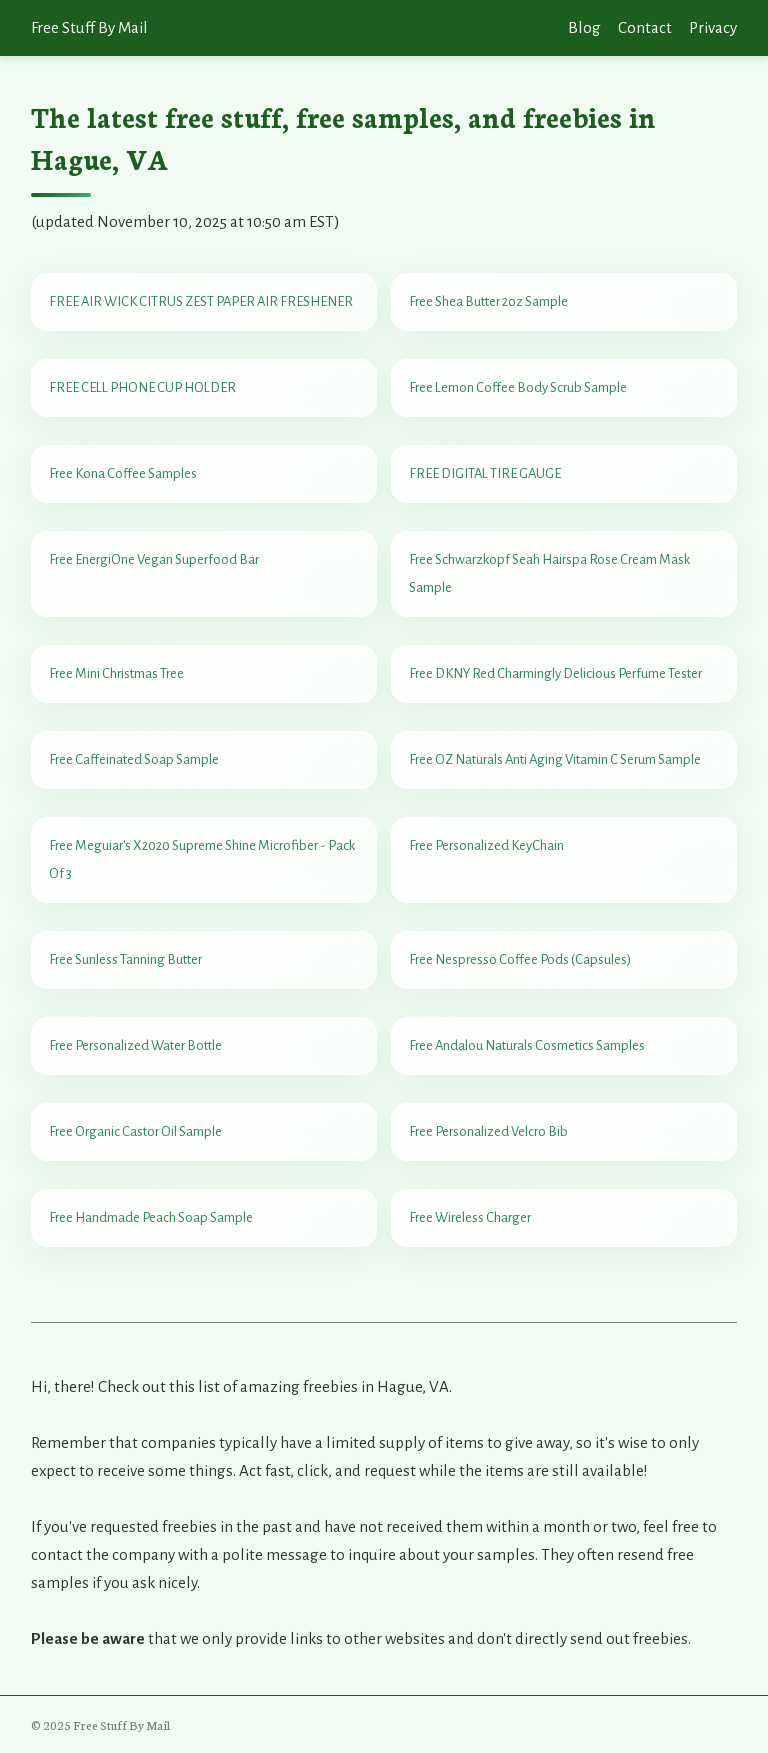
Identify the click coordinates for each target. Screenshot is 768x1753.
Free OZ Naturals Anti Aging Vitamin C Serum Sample (555, 759)
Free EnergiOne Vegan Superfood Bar (154, 559)
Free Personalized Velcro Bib (488, 1131)
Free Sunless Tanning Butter (125, 959)
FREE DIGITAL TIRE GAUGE (485, 473)
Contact (645, 27)
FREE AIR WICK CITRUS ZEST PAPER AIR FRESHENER (201, 301)
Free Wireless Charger (470, 1217)
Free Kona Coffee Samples (123, 473)
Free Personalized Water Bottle (135, 1045)
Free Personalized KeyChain (486, 845)
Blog (584, 27)
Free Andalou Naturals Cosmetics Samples (527, 1045)
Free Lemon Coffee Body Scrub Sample (518, 387)
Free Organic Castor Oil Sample (135, 1131)
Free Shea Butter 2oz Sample (488, 301)
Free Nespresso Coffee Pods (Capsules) (520, 959)
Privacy (713, 27)
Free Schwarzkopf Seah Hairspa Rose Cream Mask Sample (549, 573)
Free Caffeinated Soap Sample (134, 759)
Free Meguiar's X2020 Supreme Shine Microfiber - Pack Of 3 (202, 859)
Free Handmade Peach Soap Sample (151, 1217)
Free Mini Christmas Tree (116, 673)
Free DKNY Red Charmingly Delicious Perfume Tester (555, 673)
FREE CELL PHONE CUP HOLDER (142, 387)
